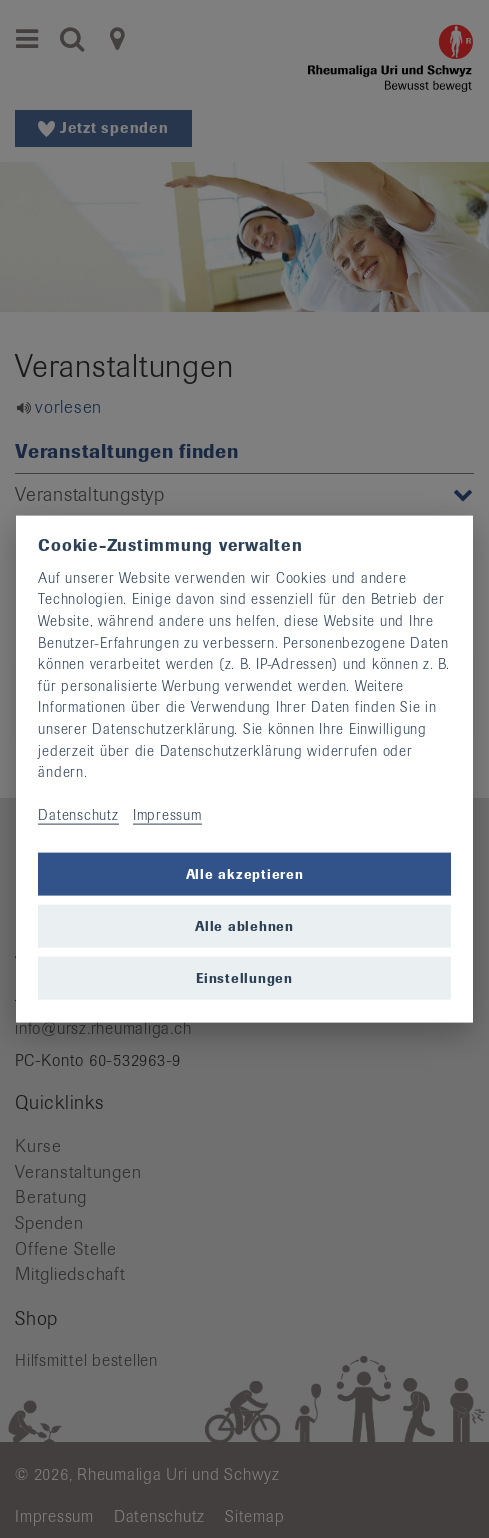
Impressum (167, 815)
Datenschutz (78, 815)
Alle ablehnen (244, 925)
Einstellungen (244, 977)
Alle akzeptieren (245, 873)
